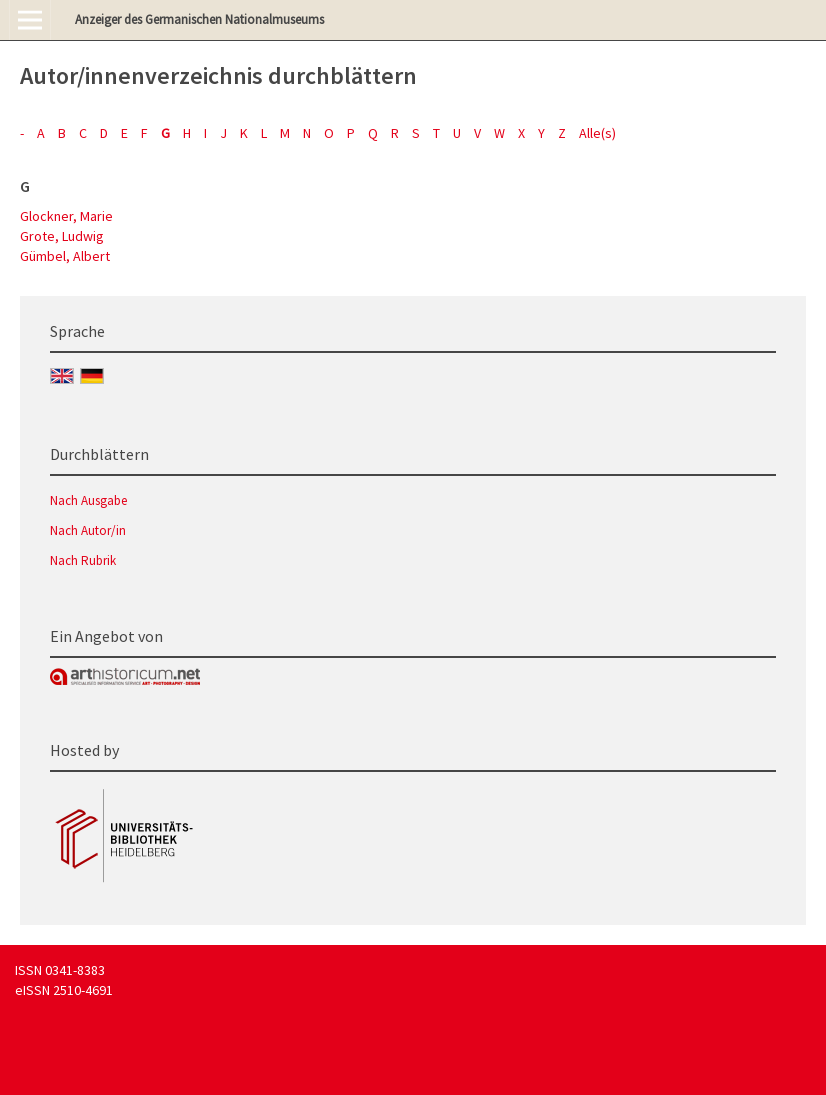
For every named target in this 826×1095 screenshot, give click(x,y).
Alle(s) (597, 133)
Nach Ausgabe (88, 500)
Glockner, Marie (66, 216)
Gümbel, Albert (65, 256)
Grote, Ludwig (62, 236)
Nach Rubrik (83, 560)
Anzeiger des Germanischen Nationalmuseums (199, 19)
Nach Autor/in (88, 530)
